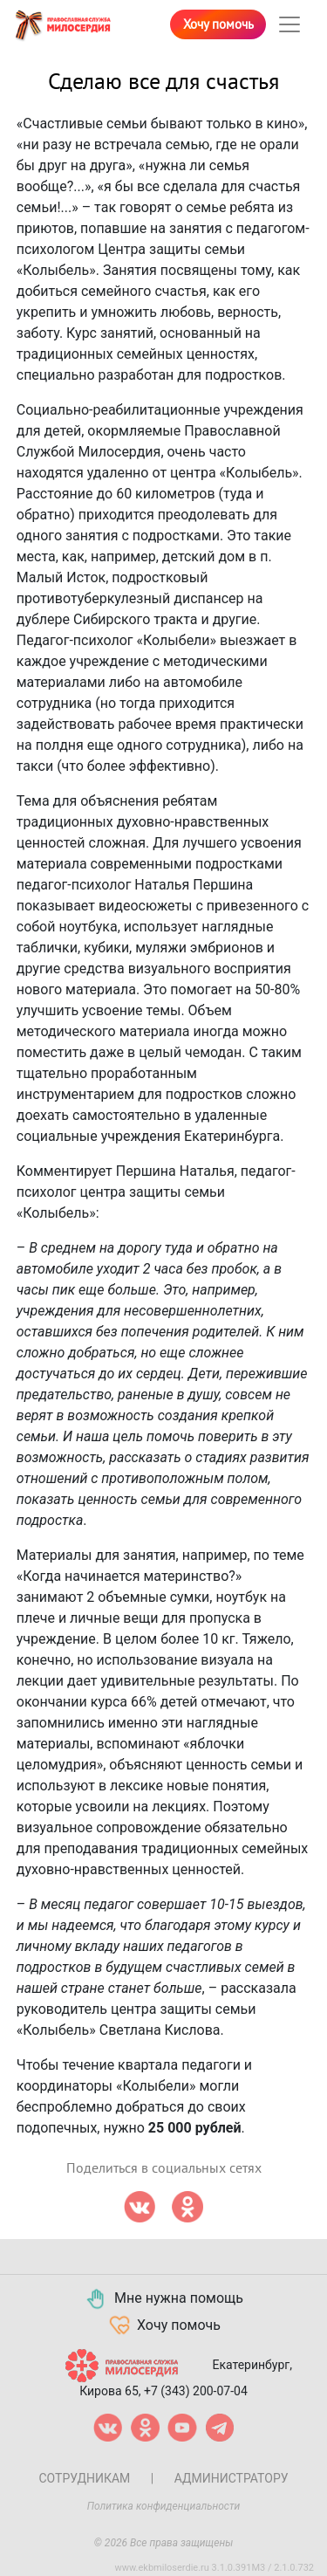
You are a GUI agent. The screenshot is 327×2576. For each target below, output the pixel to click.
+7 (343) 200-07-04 (196, 2391)
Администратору (231, 2478)
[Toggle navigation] (289, 24)
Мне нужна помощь (163, 2299)
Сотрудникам (84, 2478)
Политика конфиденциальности (164, 2506)
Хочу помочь (218, 24)
